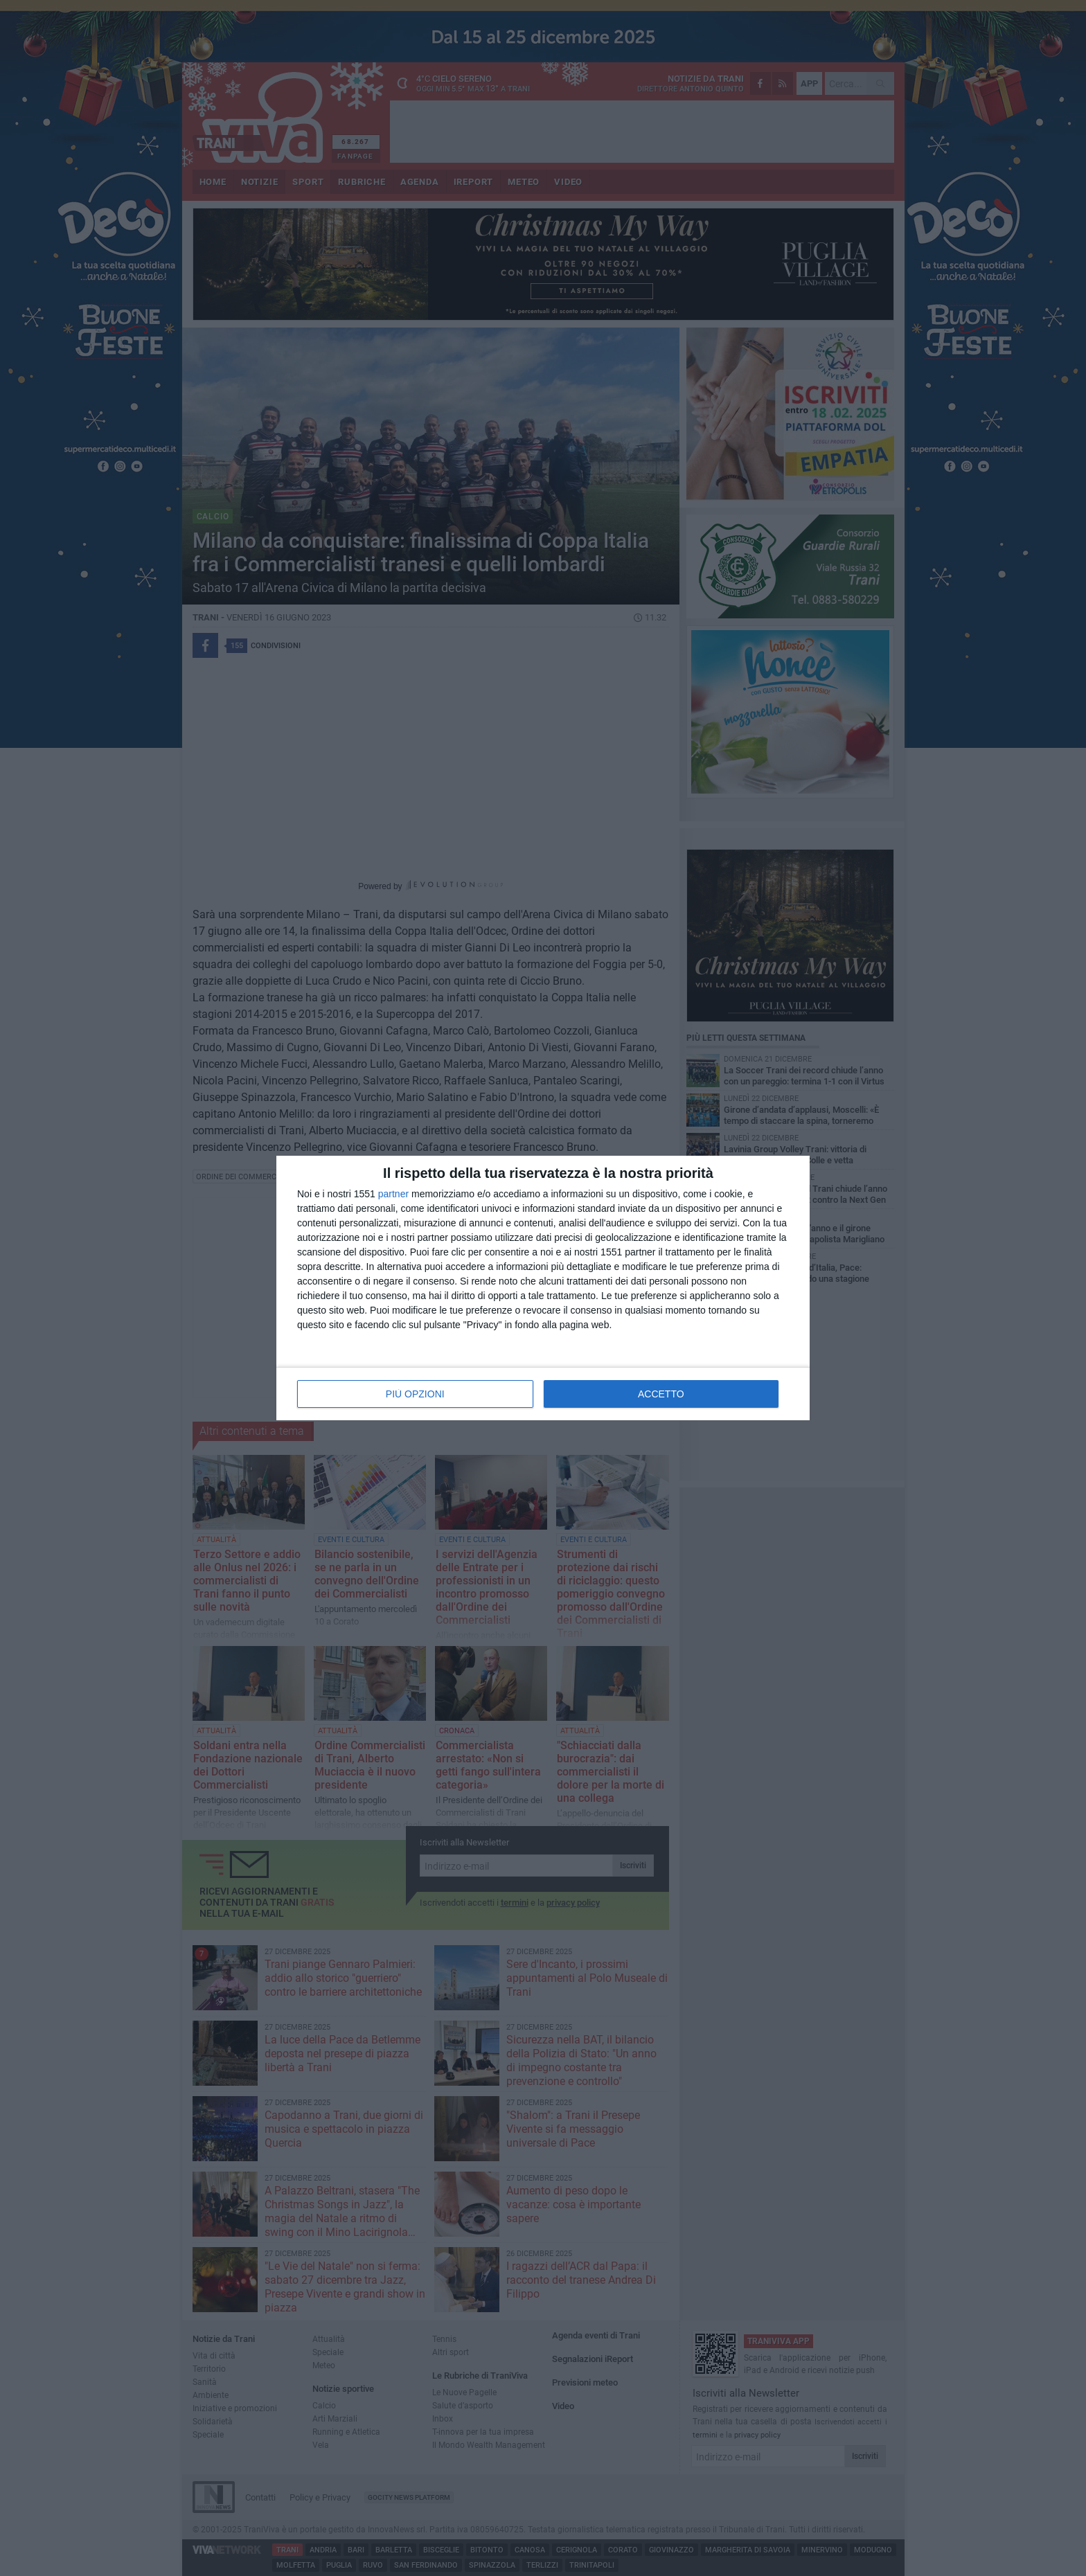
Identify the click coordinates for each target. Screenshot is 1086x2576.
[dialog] (543, 1288)
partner (393, 1194)
